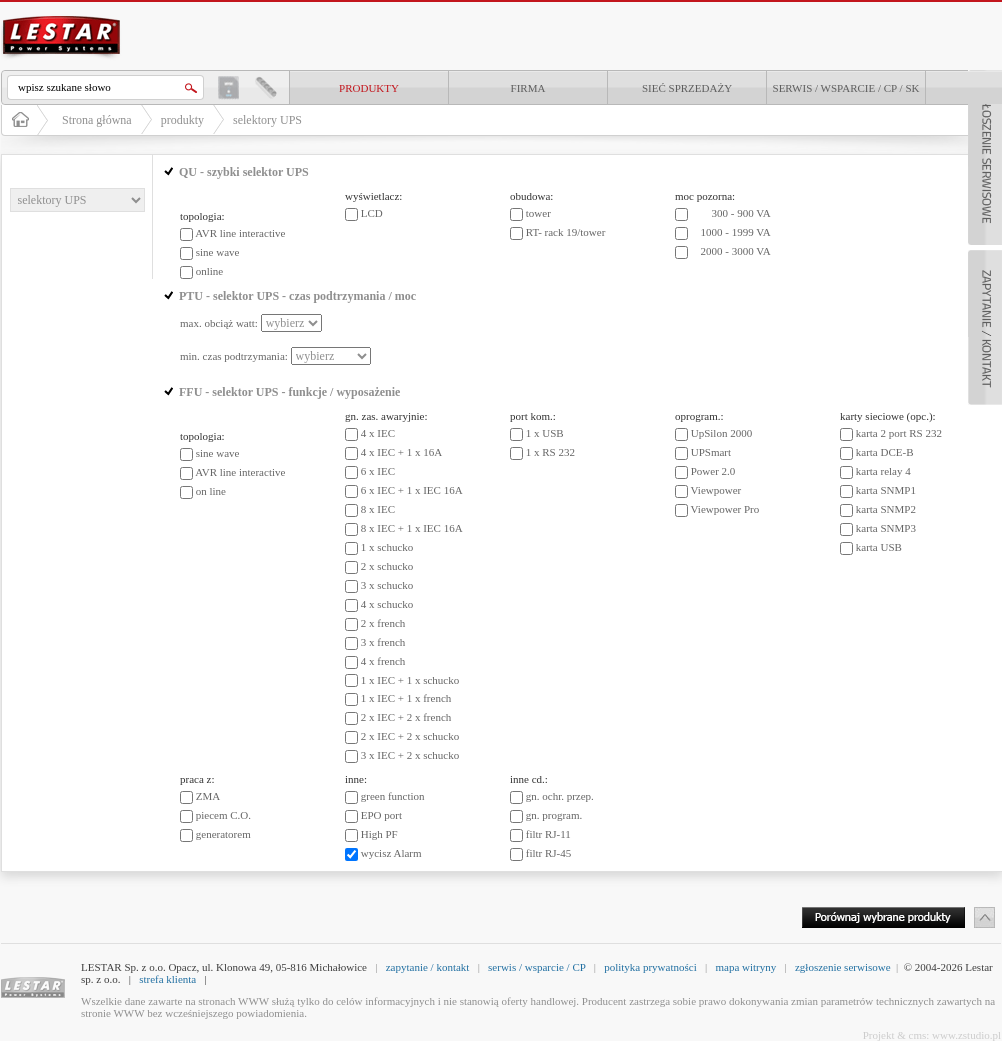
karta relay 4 (883, 471)
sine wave (218, 252)
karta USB (879, 547)
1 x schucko (387, 547)
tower (538, 213)
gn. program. (554, 815)
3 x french (383, 642)
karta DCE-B (885, 452)
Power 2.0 (713, 471)
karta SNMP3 (886, 528)
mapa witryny (745, 967)
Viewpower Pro (725, 509)
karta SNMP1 (886, 490)
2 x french (383, 623)
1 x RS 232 (550, 452)
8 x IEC (378, 509)
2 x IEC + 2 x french (406, 717)
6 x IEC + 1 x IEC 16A (412, 490)
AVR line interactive (240, 233)
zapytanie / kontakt (428, 967)
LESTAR (62, 14)
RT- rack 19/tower (566, 232)
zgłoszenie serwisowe (843, 967)
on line (211, 491)
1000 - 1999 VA (736, 232)
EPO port (381, 815)
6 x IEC (378, 471)
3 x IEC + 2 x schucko (410, 755)
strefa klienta (167, 979)
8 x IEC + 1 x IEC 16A (412, 528)
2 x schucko (387, 566)
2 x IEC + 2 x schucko (410, 736)
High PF (379, 834)
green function (393, 796)
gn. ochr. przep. (560, 796)
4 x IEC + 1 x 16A (401, 452)
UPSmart (711, 452)
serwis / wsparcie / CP (536, 967)
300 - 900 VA (741, 213)
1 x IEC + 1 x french (406, 698)
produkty (369, 88)
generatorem (223, 834)
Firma (528, 88)
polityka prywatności (650, 967)
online (210, 271)
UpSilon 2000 (721, 433)
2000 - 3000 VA (736, 251)
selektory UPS (267, 120)
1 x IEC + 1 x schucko (410, 680)
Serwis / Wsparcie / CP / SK (846, 88)
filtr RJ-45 (549, 853)
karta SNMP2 (886, 509)
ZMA (208, 796)
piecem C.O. (223, 815)
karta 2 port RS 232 (899, 433)
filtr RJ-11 (548, 834)
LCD (372, 213)
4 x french (383, 661)
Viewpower (716, 490)
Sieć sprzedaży (687, 88)
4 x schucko (387, 604)
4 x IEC (378, 433)
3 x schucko (387, 585)
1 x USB (545, 433)
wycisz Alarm (391, 853)
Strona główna (97, 120)
